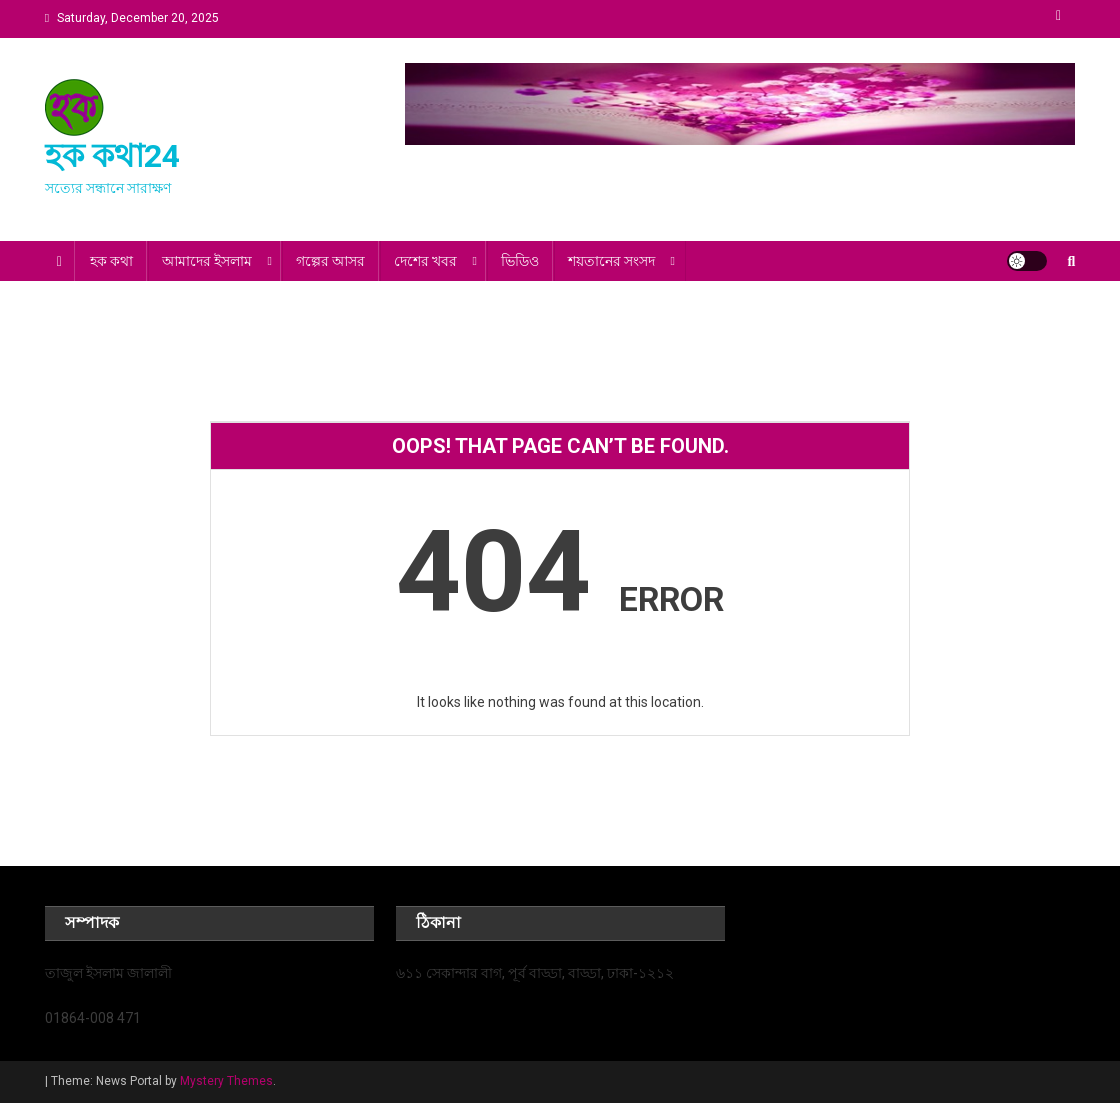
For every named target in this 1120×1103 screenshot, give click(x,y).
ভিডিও (520, 261)
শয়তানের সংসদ (611, 261)
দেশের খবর (425, 261)
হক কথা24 (112, 156)
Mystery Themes (226, 1081)
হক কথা (111, 261)
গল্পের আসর (330, 261)
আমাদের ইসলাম (207, 261)
